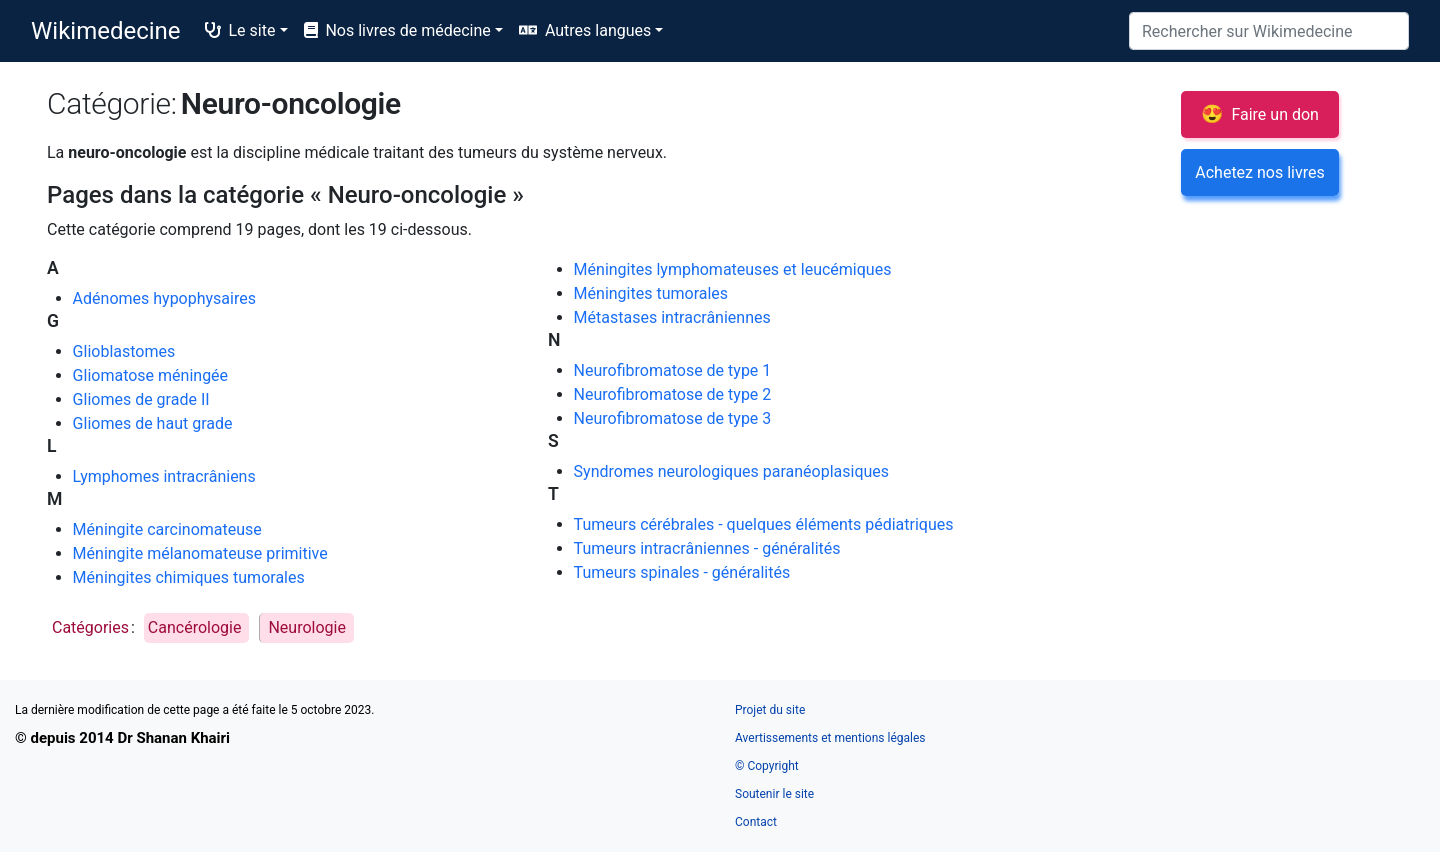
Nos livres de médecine (397, 30)
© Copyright (767, 766)
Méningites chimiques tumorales (189, 577)
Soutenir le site (774, 794)
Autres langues (598, 30)
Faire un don (1260, 113)
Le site (240, 30)
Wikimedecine (106, 31)
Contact (756, 822)
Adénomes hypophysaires (164, 298)
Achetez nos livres (1259, 172)
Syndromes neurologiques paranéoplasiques (731, 471)
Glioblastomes (124, 351)
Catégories (90, 627)
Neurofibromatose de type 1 (673, 370)
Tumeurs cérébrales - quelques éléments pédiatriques (764, 524)
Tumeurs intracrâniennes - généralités (707, 548)
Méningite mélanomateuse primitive (200, 553)
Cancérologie (195, 627)
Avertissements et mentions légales (830, 738)
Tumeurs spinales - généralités (682, 572)
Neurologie (306, 627)
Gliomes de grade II (141, 399)
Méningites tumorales (651, 293)
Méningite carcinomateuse (167, 529)
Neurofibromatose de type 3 (673, 418)
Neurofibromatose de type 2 (673, 394)
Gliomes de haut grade (153, 423)
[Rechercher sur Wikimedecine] (1269, 31)
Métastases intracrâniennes (672, 317)
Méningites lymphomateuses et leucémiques (733, 269)
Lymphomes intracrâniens (164, 476)
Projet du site (770, 710)
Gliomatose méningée (150, 375)
